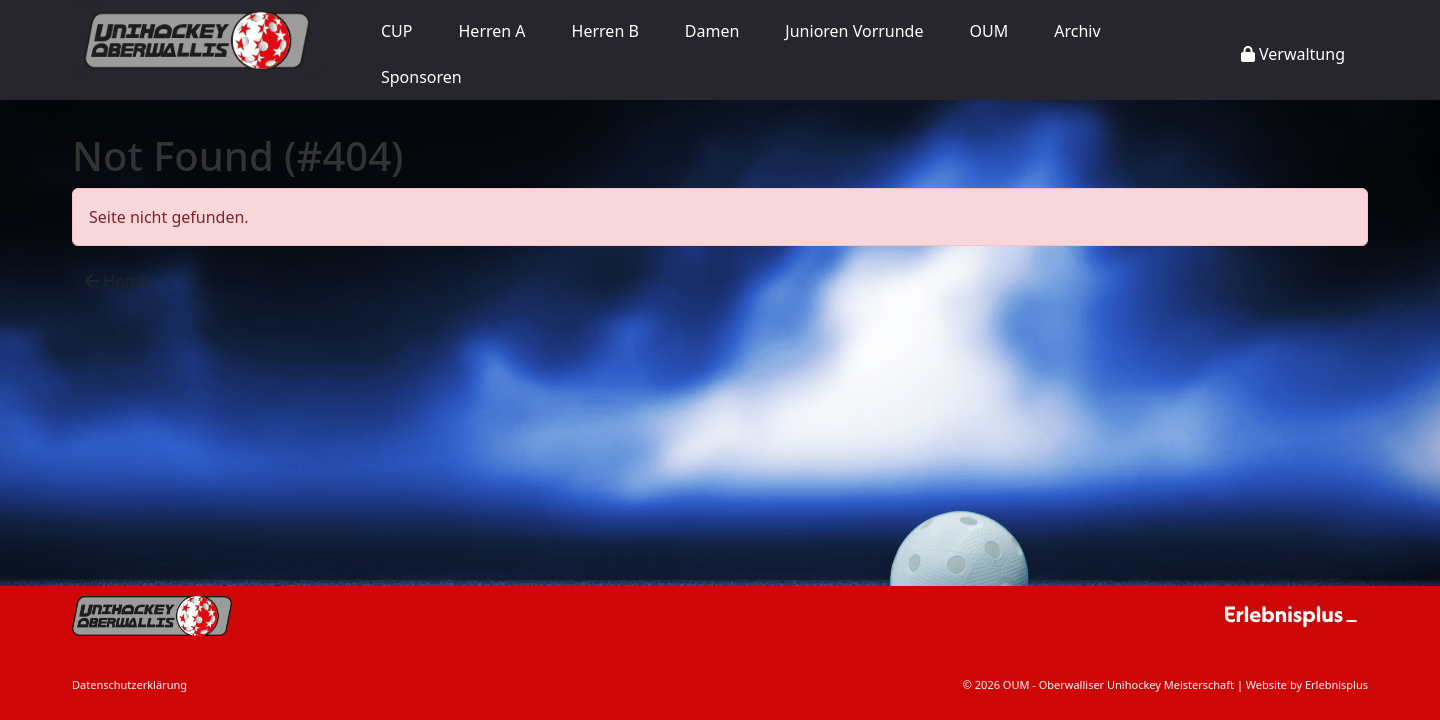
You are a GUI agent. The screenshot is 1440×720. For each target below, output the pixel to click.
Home (117, 281)
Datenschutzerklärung (129, 684)
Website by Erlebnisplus (1307, 684)
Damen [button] (712, 31)
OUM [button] (989, 31)
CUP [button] (397, 31)
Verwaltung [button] (1293, 54)
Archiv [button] (1077, 31)
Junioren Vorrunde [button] (854, 31)
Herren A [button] (492, 31)
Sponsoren (421, 77)
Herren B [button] (605, 31)
